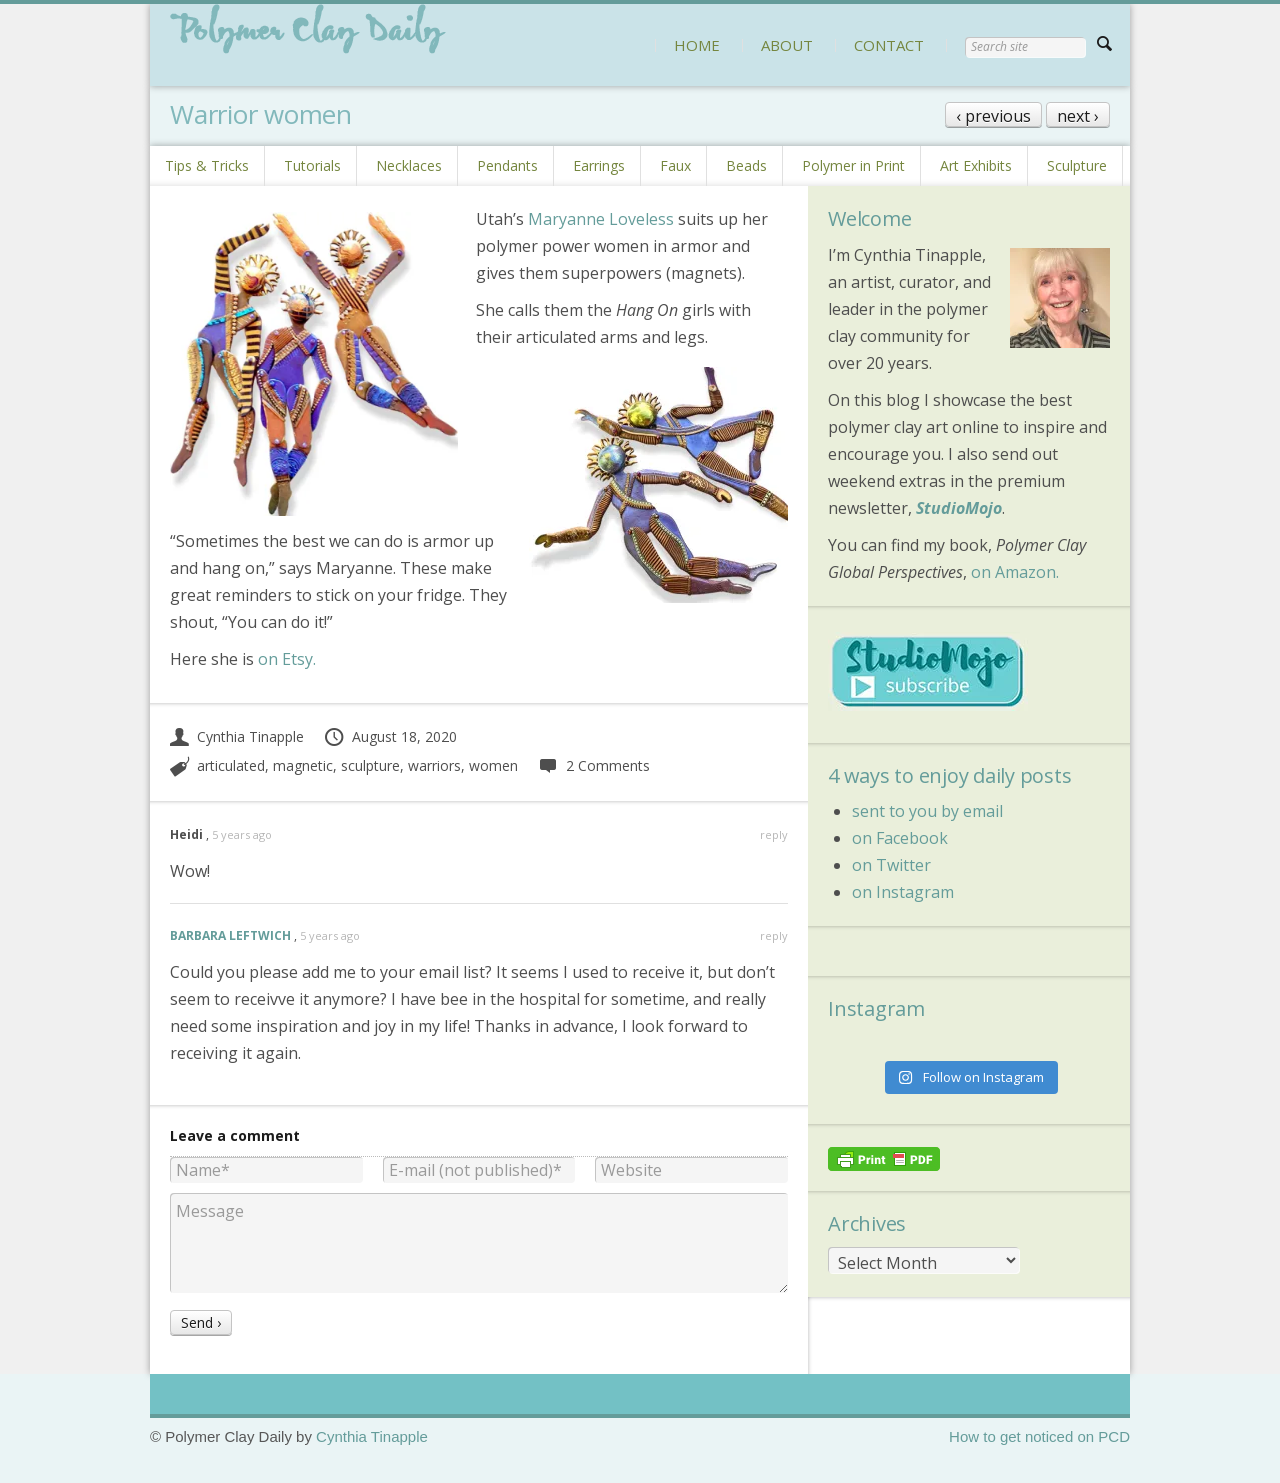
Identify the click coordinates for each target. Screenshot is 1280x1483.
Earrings (599, 165)
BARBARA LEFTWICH (230, 935)
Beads (746, 165)
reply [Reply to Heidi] (774, 834)
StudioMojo (959, 508)
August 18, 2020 (390, 736)
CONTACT (889, 45)
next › (1078, 116)
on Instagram (903, 892)
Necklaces (409, 165)
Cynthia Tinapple (237, 736)
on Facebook (900, 838)
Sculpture (1077, 165)
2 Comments (593, 765)
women (493, 765)
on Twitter (891, 865)
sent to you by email (927, 811)
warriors (434, 765)
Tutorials (312, 165)
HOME (697, 45)
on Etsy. (287, 659)
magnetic (303, 765)
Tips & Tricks (207, 165)
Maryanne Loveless (601, 219)
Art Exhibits (976, 165)
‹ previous (993, 116)
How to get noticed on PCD (1039, 1436)
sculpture (370, 765)
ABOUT (787, 45)
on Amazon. (1015, 572)
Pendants (507, 165)
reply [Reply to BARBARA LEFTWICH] (774, 935)
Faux (675, 165)
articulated (231, 765)
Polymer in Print (853, 165)
